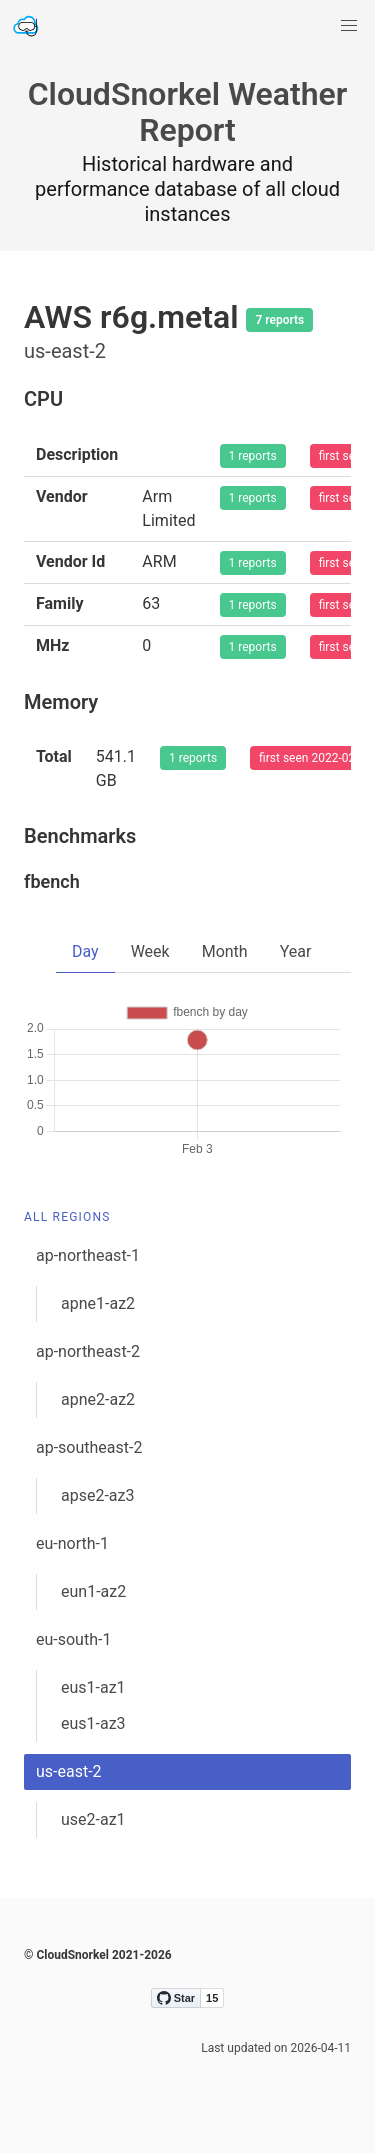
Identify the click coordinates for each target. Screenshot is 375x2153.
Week (150, 951)
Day (85, 951)
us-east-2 (69, 1771)
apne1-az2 (98, 1303)
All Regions (67, 1217)
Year (296, 951)
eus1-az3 (93, 1723)
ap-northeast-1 (88, 1255)
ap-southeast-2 (89, 1447)
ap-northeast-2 (88, 1351)
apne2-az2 (98, 1399)
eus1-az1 (93, 1687)
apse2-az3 (97, 1495)
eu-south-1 (73, 1639)
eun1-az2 (93, 1591)
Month (225, 951)
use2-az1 (93, 1819)
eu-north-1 (72, 1543)
